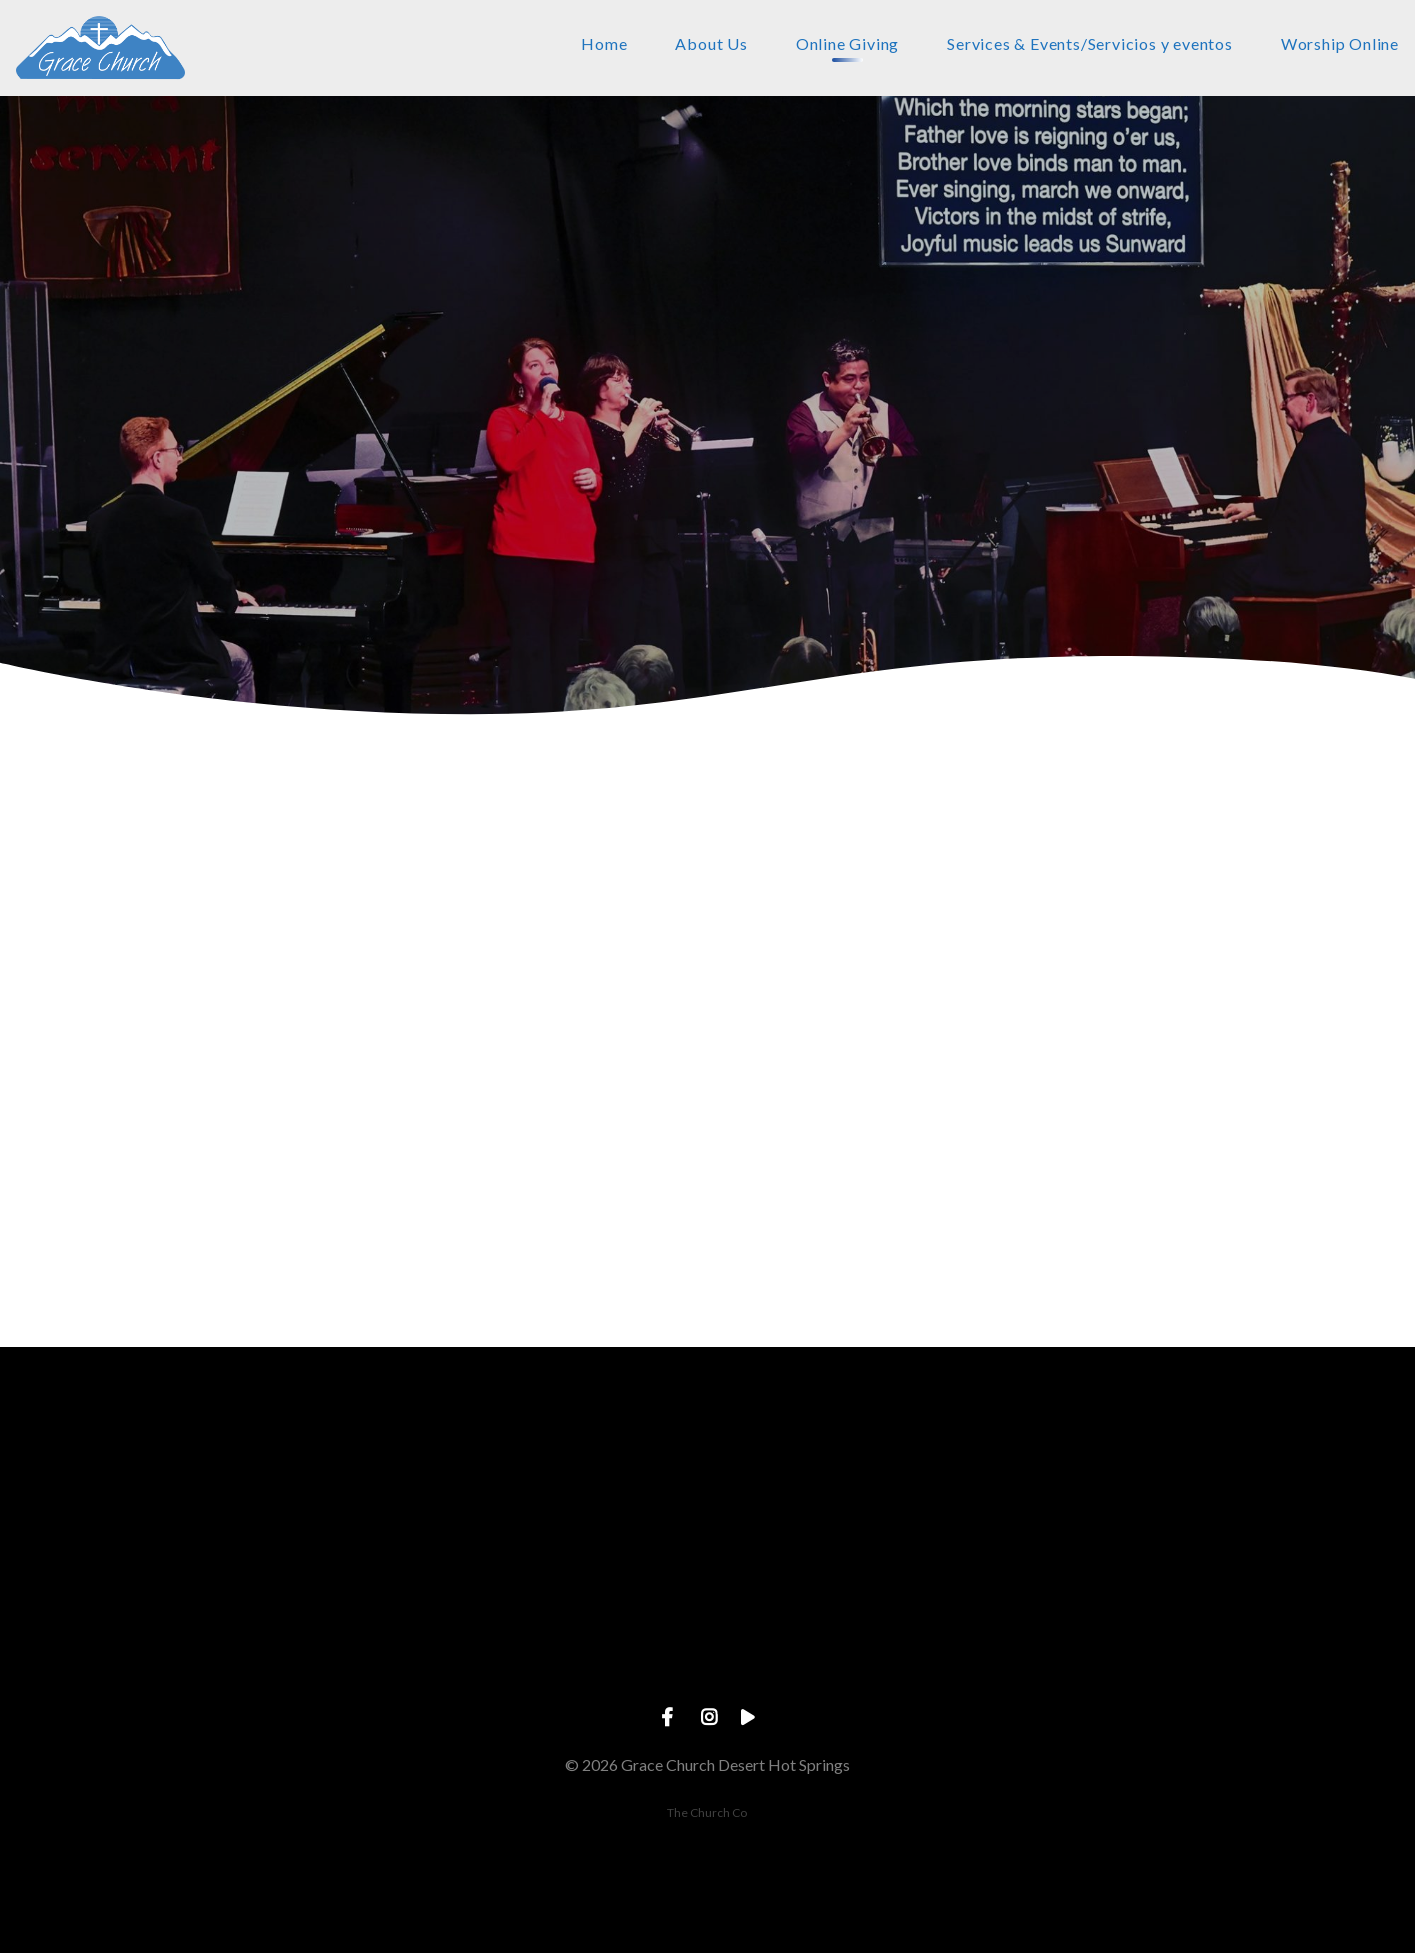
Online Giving (847, 44)
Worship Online (1340, 44)
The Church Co (707, 1812)
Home (604, 44)
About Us (711, 44)
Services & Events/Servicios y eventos (1090, 44)
